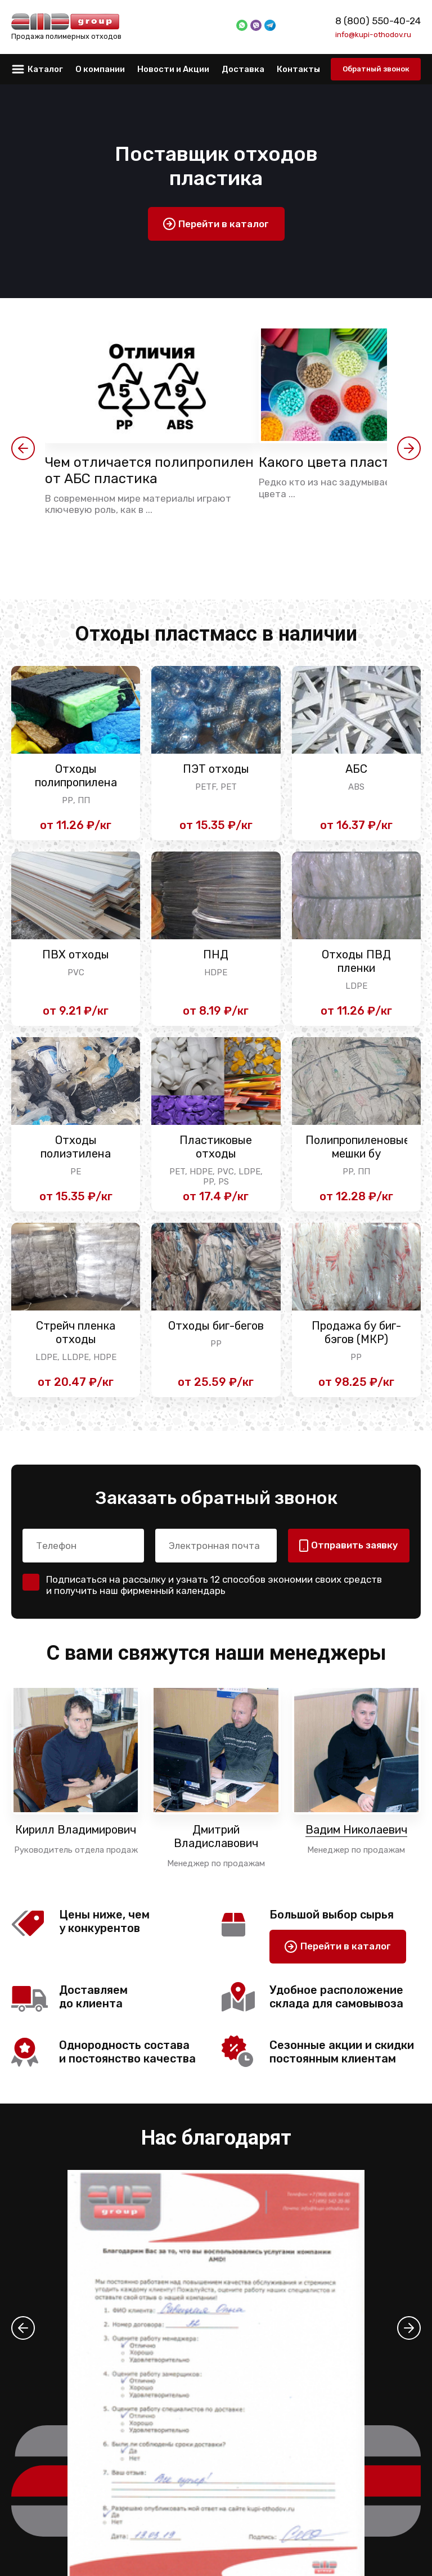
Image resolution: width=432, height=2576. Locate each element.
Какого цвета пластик (332, 462)
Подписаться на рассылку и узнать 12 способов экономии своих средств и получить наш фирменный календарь (214, 1585)
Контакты (298, 69)
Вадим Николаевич (356, 1829)
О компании (100, 69)
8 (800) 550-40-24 (378, 20)
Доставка (243, 69)
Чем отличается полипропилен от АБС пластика (149, 470)
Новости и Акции (173, 69)
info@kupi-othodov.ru (373, 34)
